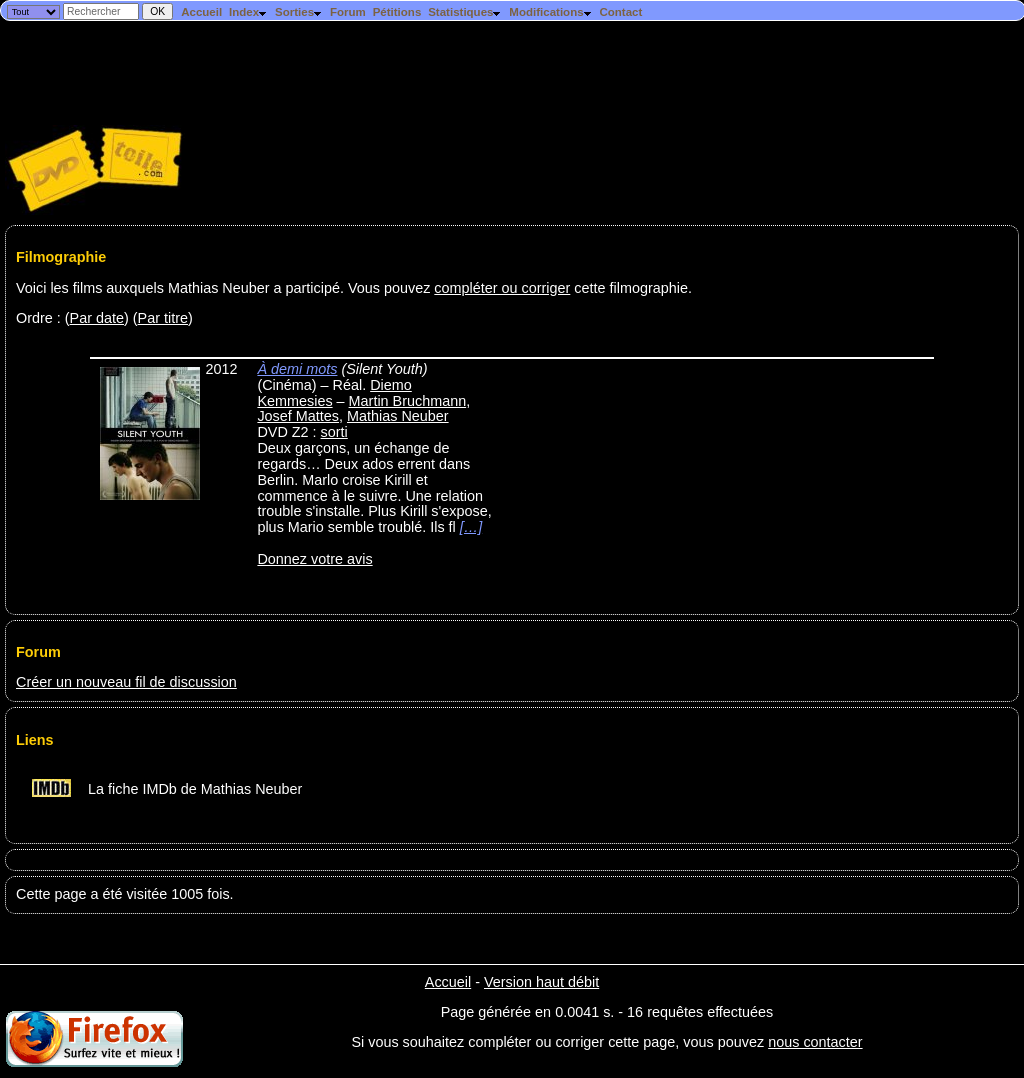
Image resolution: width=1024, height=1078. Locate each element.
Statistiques (465, 12)
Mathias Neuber (398, 416)
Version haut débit (541, 982)
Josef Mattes (298, 416)
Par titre (163, 318)
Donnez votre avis (314, 559)
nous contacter (815, 1042)
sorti (334, 432)
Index (248, 12)
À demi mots (297, 369)
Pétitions (397, 12)
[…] (471, 527)
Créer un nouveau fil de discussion (126, 682)
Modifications (550, 12)
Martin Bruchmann (408, 401)
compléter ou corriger (502, 288)
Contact (620, 12)
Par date (97, 318)
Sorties (299, 12)
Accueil (201, 12)
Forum (348, 12)
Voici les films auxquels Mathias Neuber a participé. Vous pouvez (225, 288)
